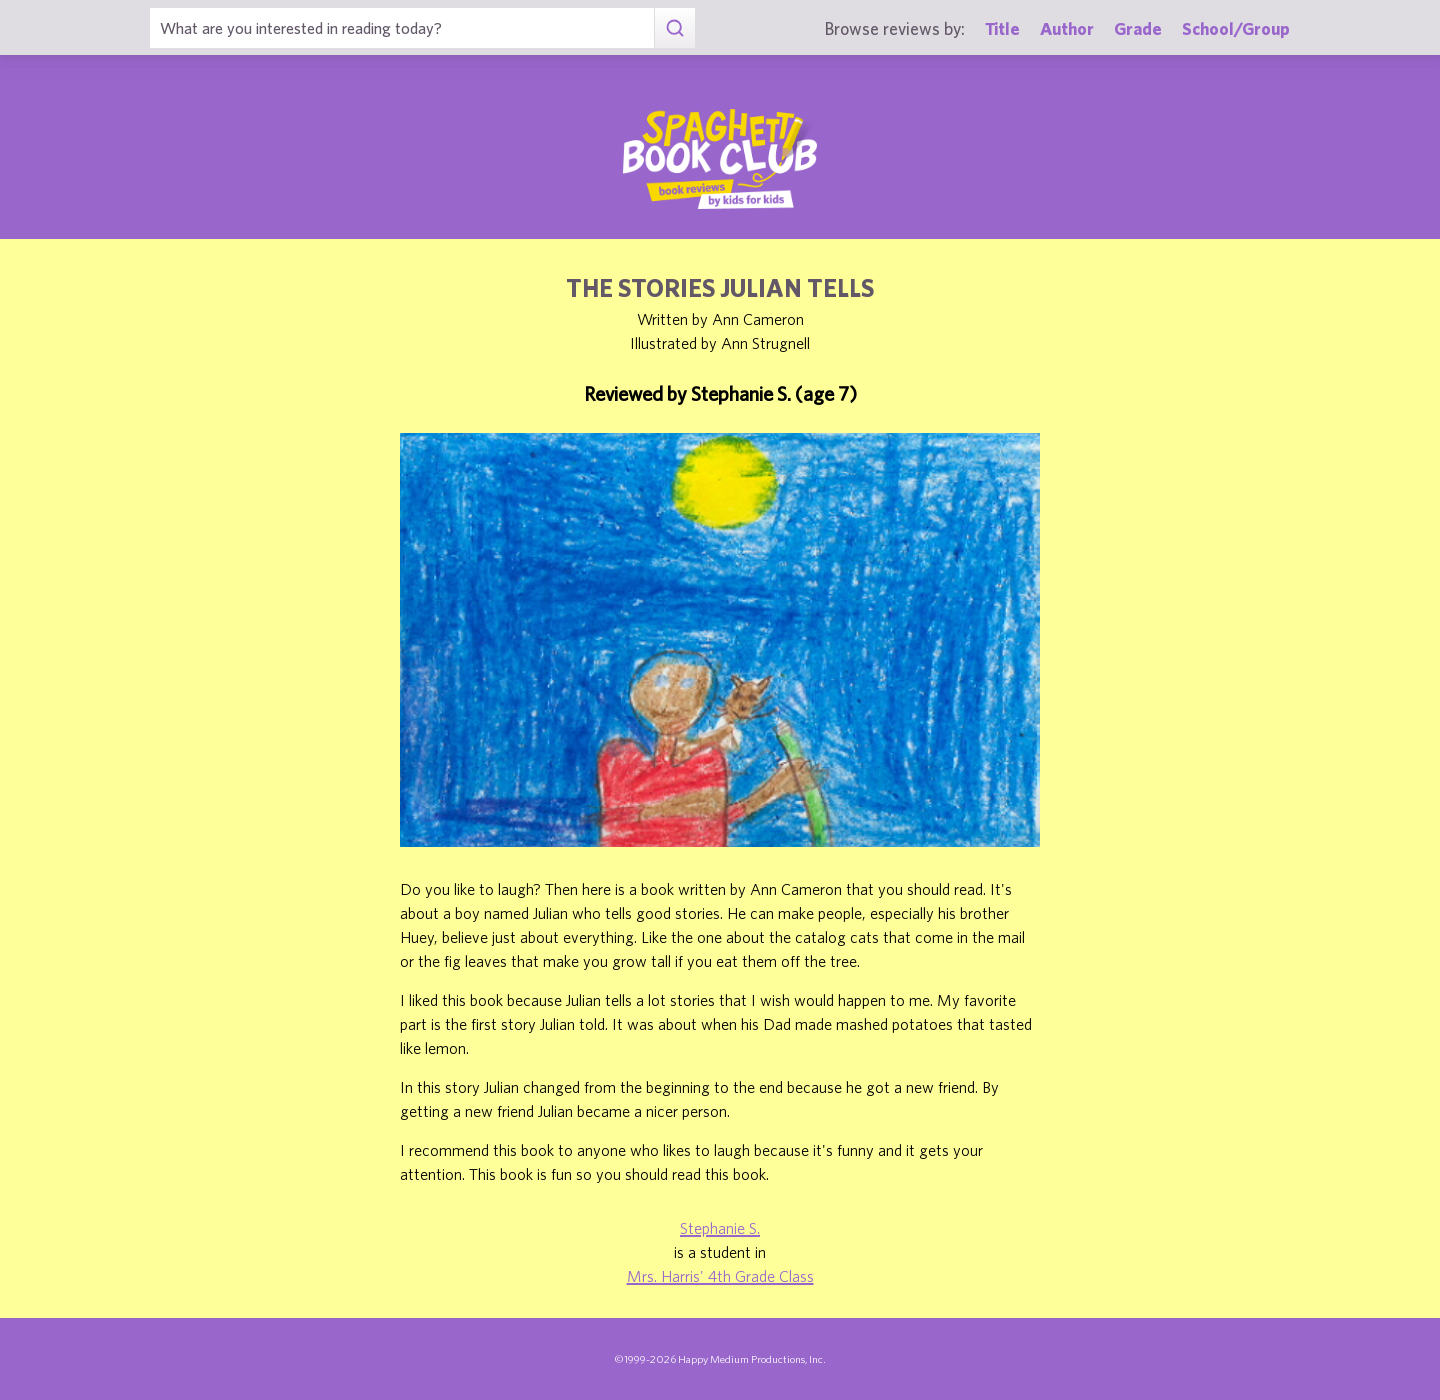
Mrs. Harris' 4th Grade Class (720, 1276)
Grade (1138, 28)
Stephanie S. (720, 1228)
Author (1067, 28)
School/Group (1236, 28)
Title (1002, 28)
